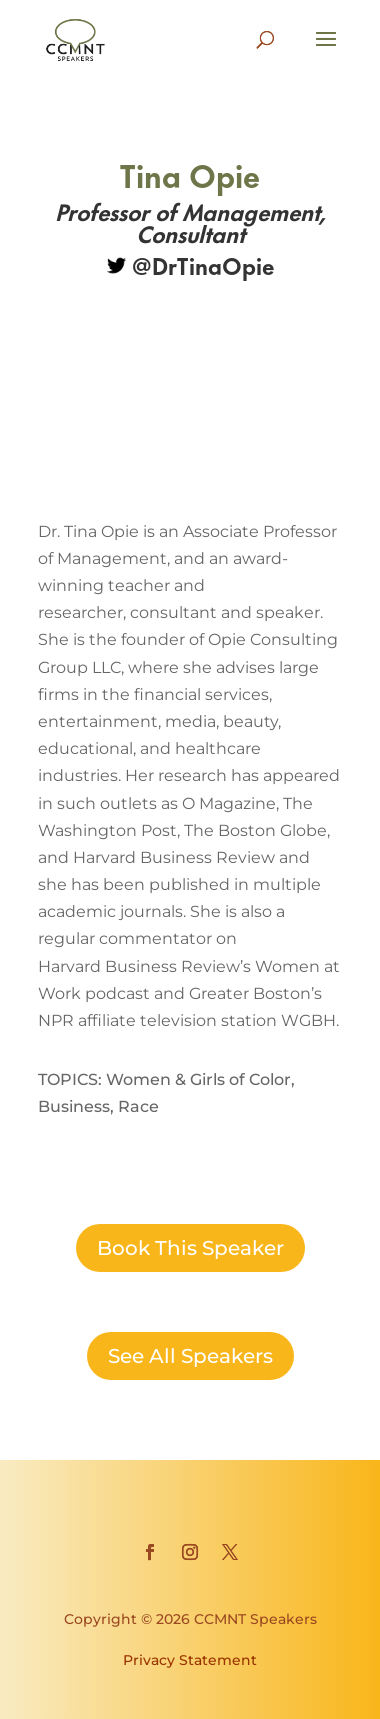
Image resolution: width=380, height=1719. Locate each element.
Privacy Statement (190, 1660)
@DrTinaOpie (190, 264)
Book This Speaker (190, 1248)
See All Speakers (190, 1356)
